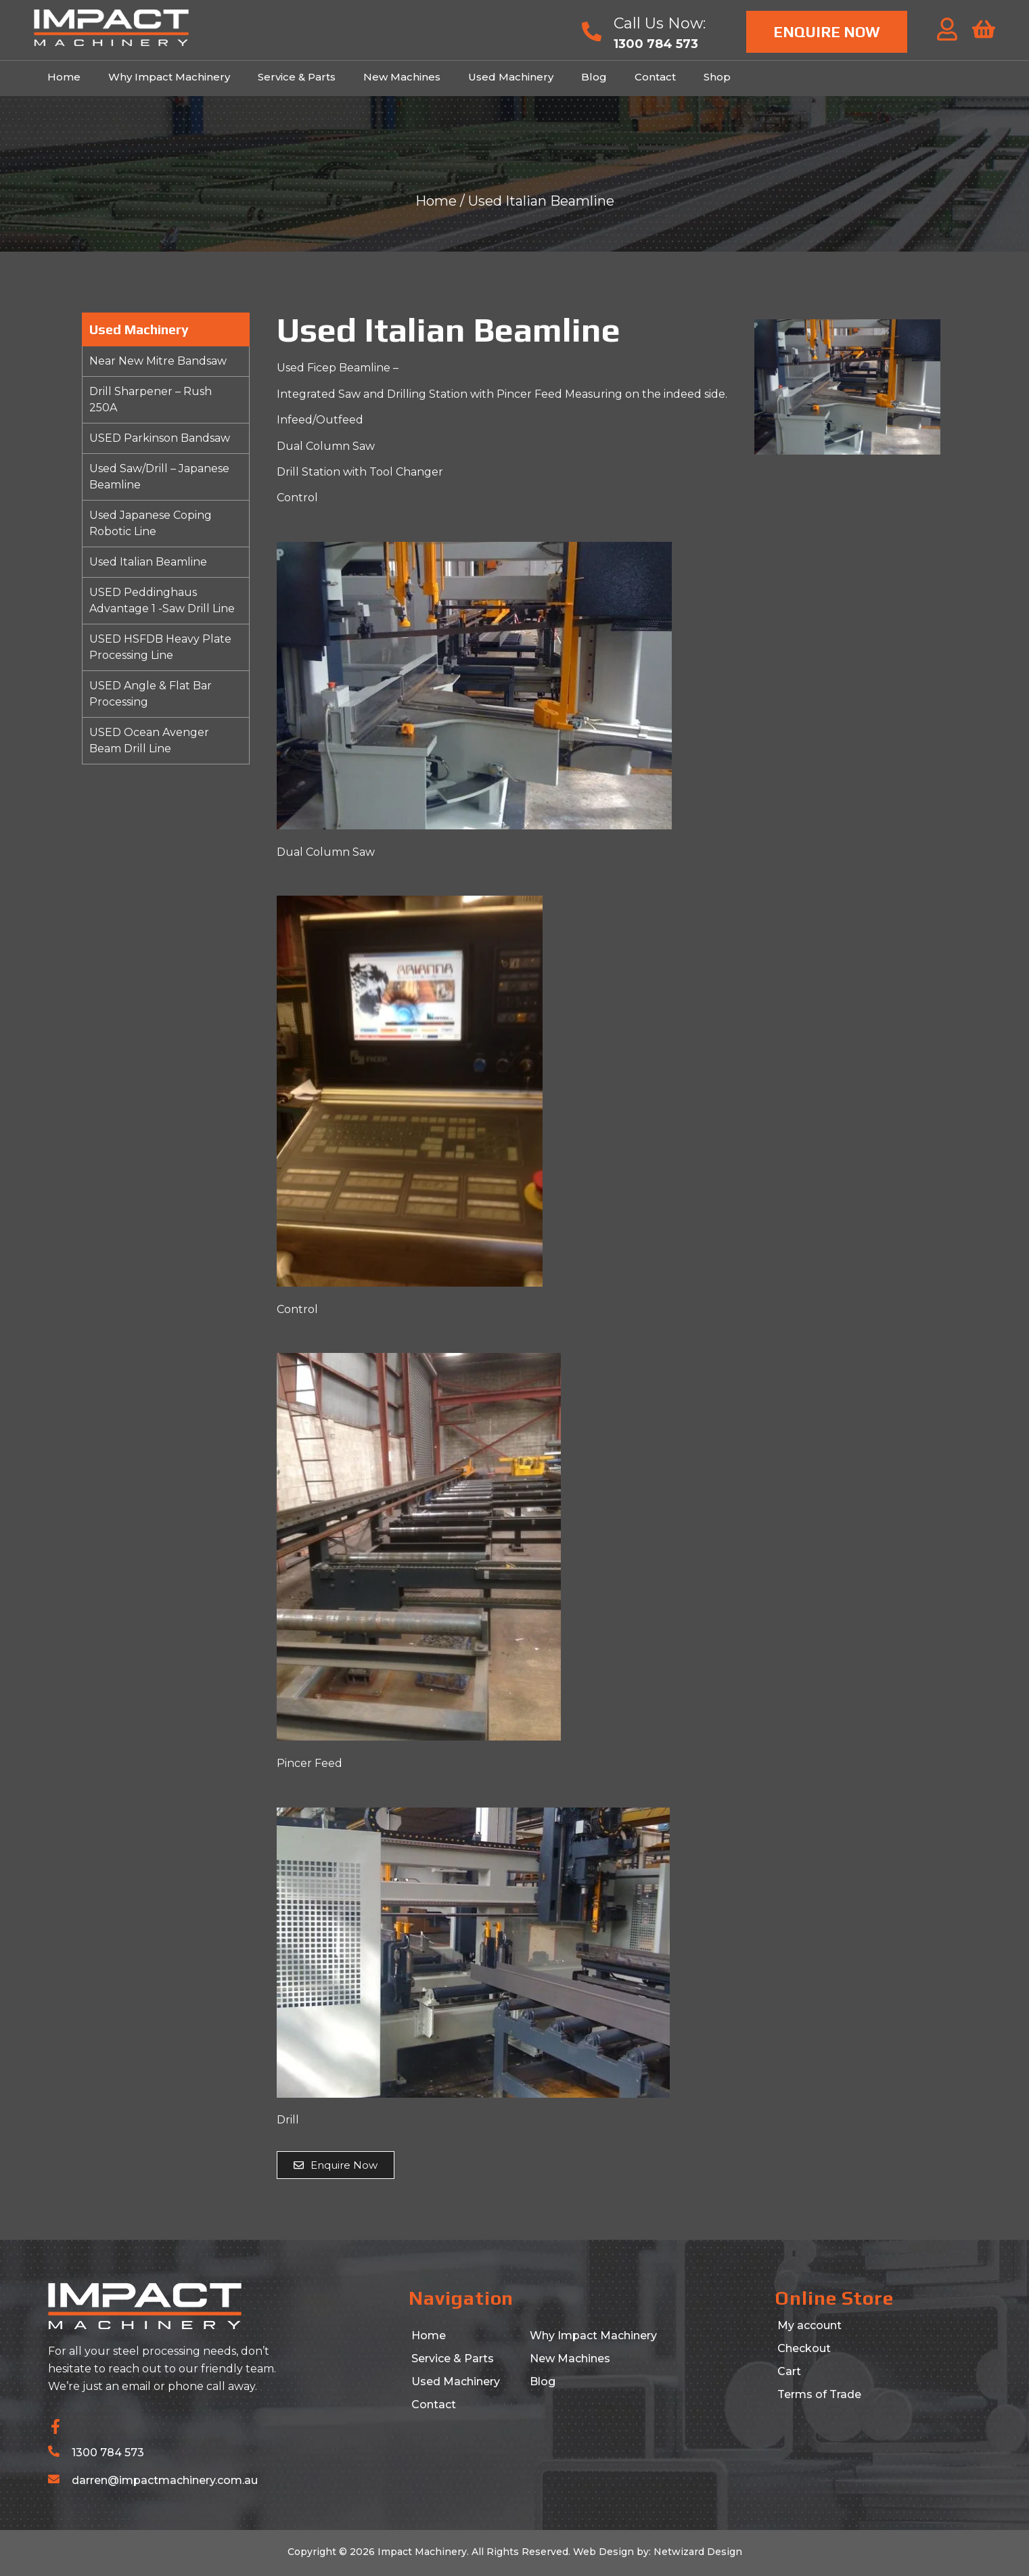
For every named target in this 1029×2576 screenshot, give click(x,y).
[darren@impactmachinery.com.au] (54, 2479)
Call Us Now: (660, 23)
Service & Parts (297, 76)
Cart (789, 2371)
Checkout (804, 2348)
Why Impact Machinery (169, 76)
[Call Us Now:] (591, 31)
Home (64, 76)
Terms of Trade (819, 2394)
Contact (655, 76)
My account (809, 2325)
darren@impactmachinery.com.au (165, 2480)
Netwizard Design (696, 2552)
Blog (594, 76)
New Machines (401, 76)
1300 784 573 (108, 2452)
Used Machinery (510, 76)
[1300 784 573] (54, 2451)
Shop (717, 76)
